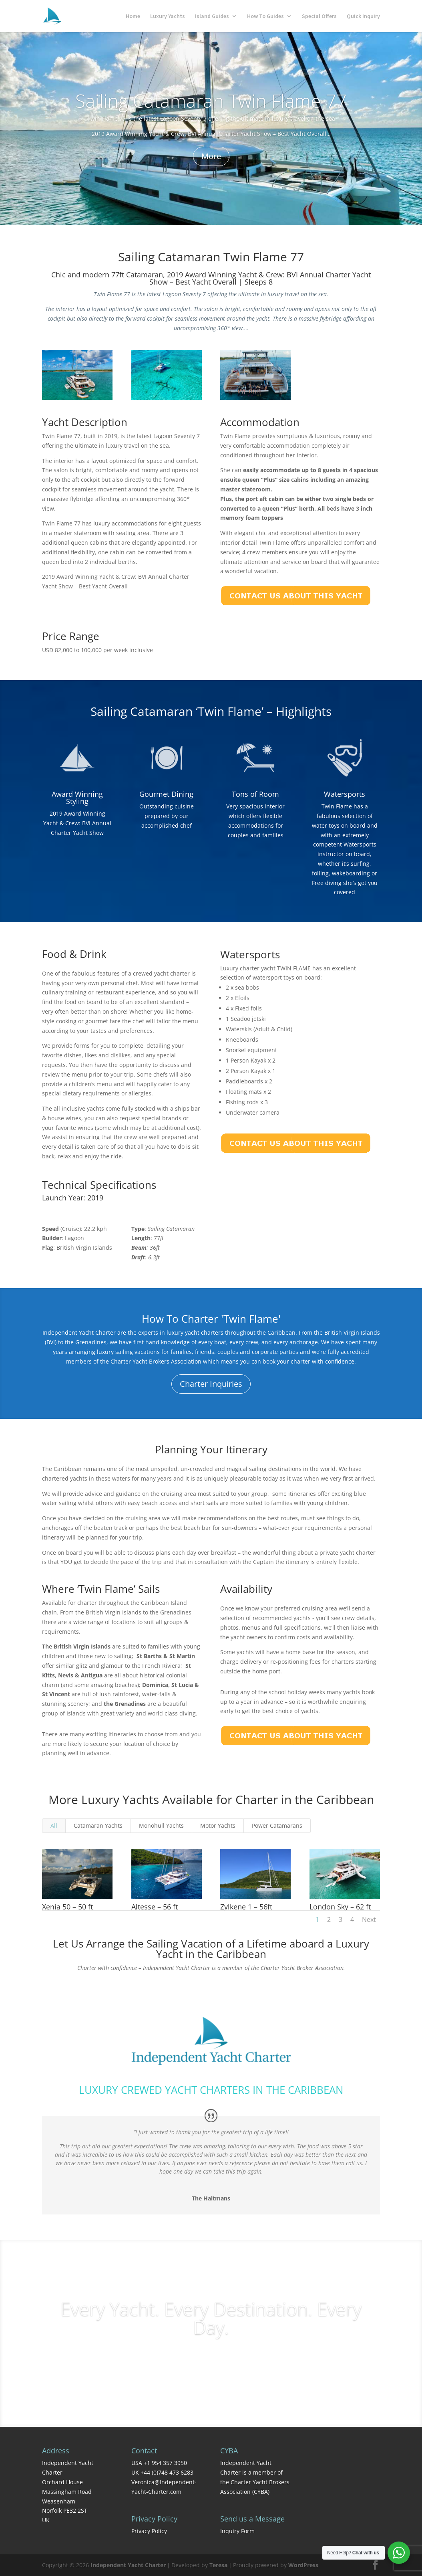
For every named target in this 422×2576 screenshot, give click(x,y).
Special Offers (319, 16)
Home (133, 16)
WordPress (303, 2565)
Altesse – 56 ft (154, 1906)
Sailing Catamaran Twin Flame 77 (211, 100)
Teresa (218, 2565)
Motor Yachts (217, 1825)
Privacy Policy (149, 2531)
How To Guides (265, 16)
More (211, 156)
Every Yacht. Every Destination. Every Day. (211, 2318)
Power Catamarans (277, 1825)
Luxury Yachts (167, 16)
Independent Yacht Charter (128, 2565)
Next (369, 1919)
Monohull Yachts (161, 1825)
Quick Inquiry (363, 16)
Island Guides (212, 16)
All (53, 1825)
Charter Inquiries (211, 1383)
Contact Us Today (211, 1990)
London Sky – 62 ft (339, 1906)
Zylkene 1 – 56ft (246, 1906)
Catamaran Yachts (98, 1825)
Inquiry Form (237, 2531)
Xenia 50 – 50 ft (67, 1906)
